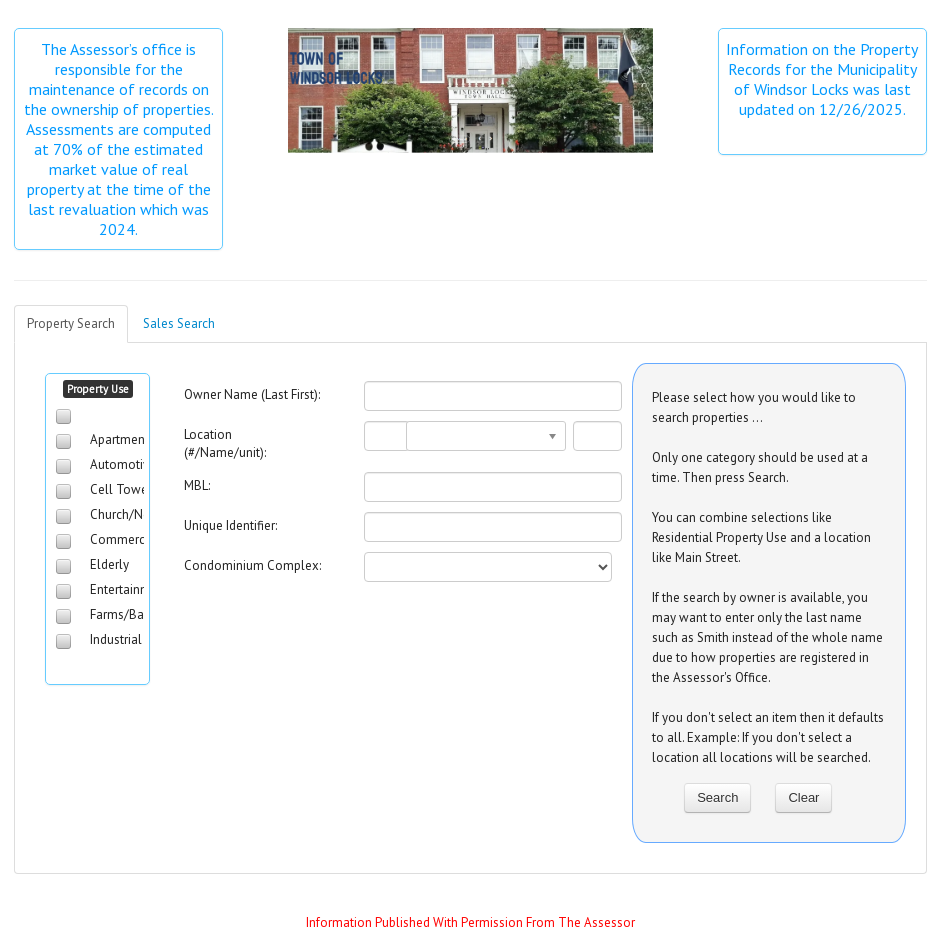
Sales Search (179, 323)
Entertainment (129, 589)
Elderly (109, 564)
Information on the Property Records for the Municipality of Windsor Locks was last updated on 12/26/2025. (823, 79)
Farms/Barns (125, 614)
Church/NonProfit (139, 514)
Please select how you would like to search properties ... (754, 407)
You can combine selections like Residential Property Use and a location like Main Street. (761, 537)
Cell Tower (121, 489)
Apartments (122, 439)
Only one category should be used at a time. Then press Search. (760, 467)
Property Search (71, 323)
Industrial (116, 639)
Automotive (123, 464)
